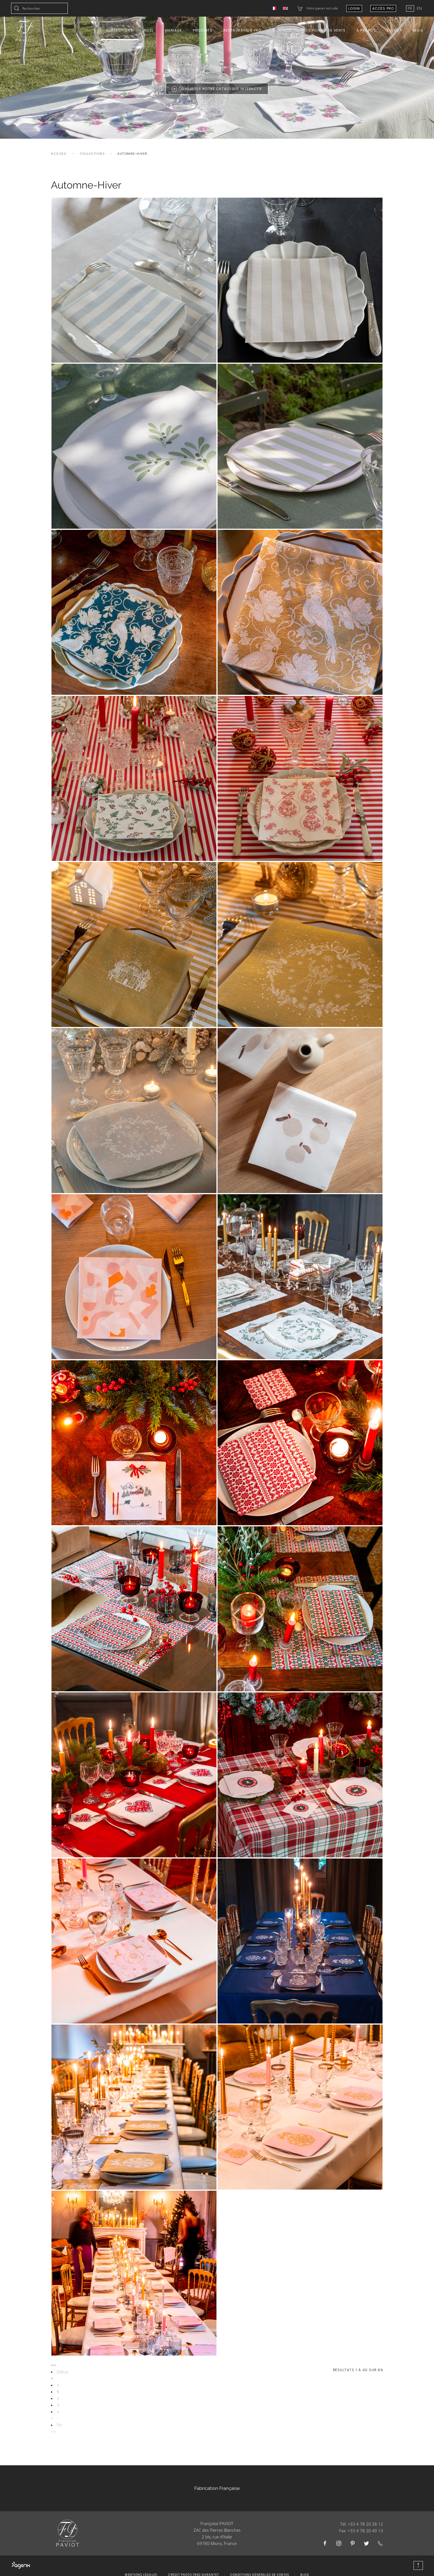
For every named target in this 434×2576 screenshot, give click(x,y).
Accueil (59, 153)
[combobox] (39, 8)
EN (419, 8)
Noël (149, 30)
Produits (202, 30)
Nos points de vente (324, 30)
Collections (119, 30)
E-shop (394, 30)
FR (410, 8)
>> (53, 2431)
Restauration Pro (242, 30)
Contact (281, 30)
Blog (418, 30)
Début (62, 2371)
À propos (366, 30)
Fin (59, 2425)
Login (354, 8)
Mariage (173, 30)
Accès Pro (383, 8)
